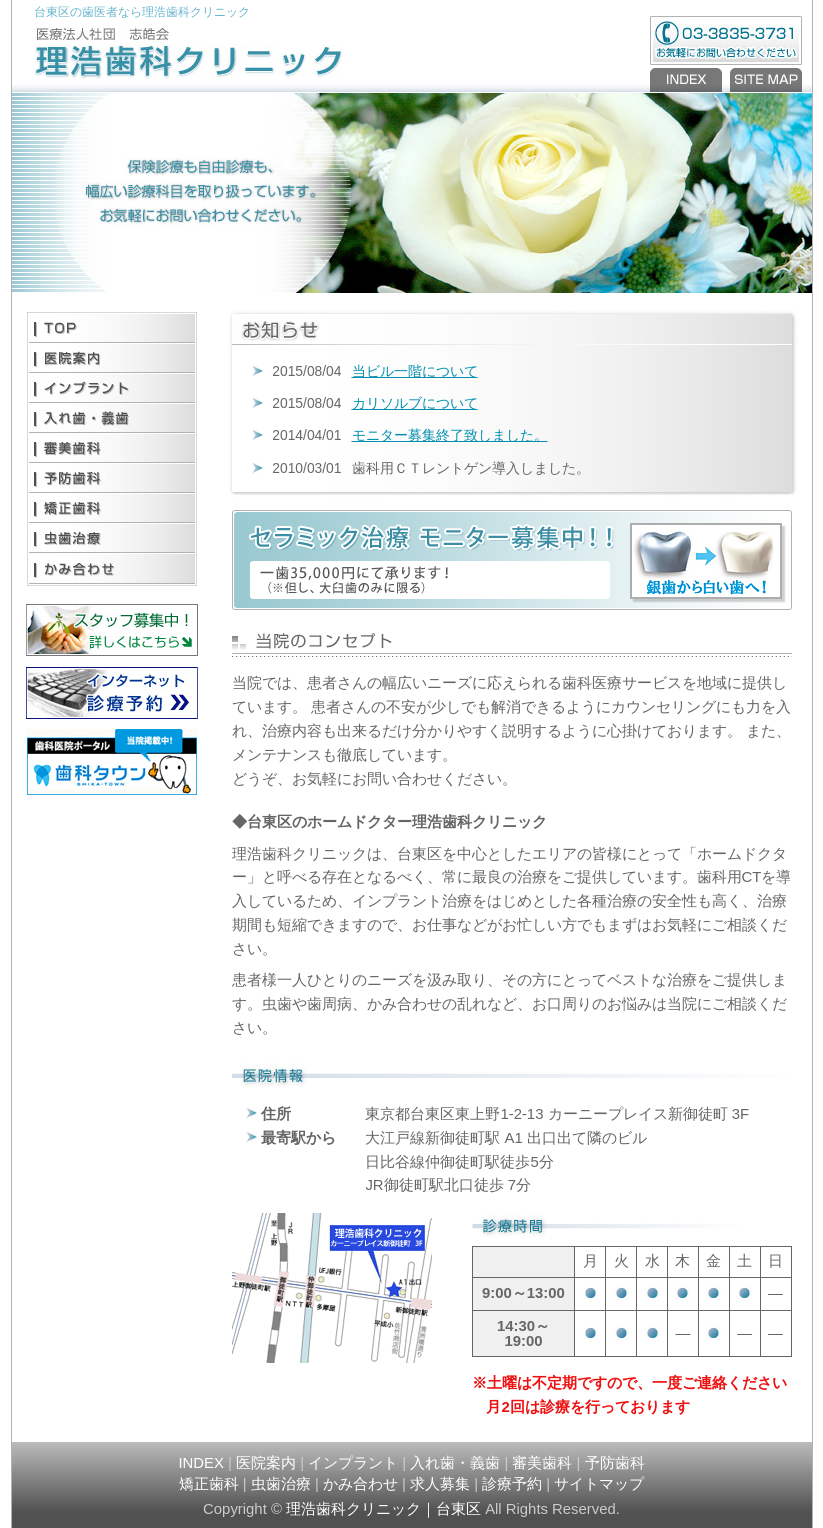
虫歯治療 (112, 538)
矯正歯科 (112, 508)
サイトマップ (599, 1484)
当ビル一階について (415, 371)
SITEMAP (764, 80)
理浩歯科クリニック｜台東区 (383, 1509)
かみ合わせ (112, 568)
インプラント (112, 388)
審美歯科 (112, 448)
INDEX (688, 80)
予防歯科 (112, 478)
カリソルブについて (415, 403)
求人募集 (440, 1484)
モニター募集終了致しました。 (450, 435)
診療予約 (512, 1484)
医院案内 (112, 358)
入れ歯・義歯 (112, 418)
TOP (112, 328)
